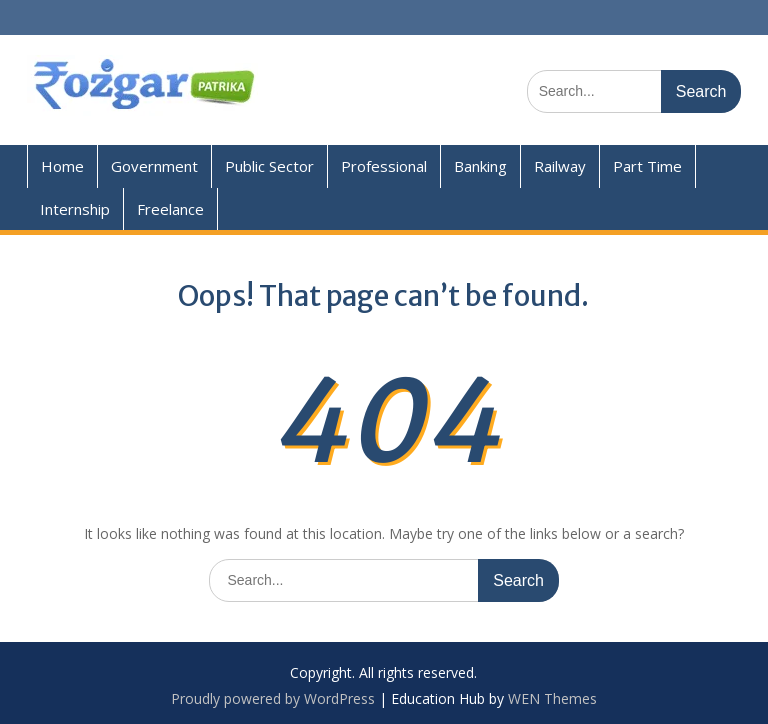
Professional (384, 166)
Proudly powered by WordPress (273, 698)
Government (154, 166)
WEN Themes (552, 698)
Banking (480, 166)
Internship (75, 209)
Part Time (647, 166)
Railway (560, 166)
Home (62, 166)
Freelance (170, 209)
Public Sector (269, 166)
